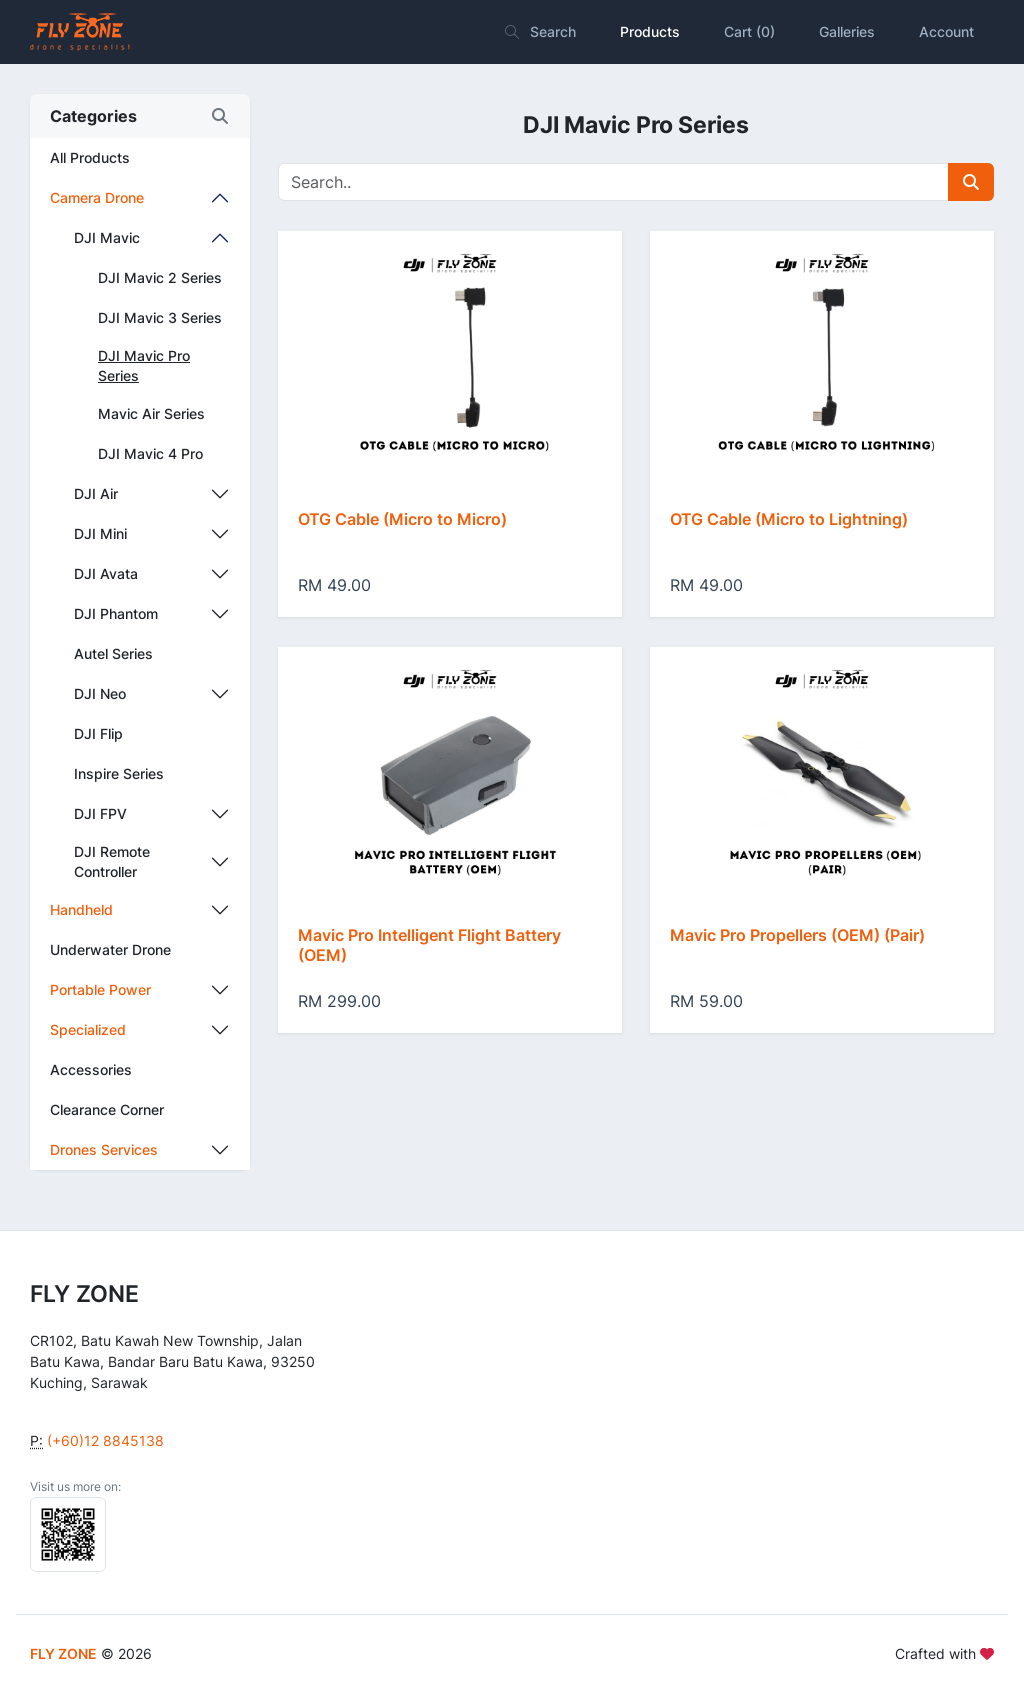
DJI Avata (106, 573)
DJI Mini (100, 533)
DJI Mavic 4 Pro (150, 453)
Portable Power (100, 989)
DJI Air (96, 493)
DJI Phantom (116, 613)
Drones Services (104, 1149)
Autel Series (113, 653)
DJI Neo (100, 693)
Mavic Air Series (151, 413)
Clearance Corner (107, 1109)
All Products (90, 157)
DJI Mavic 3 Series (160, 317)
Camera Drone (97, 197)
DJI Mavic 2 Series (160, 277)
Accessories (91, 1069)
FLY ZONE (63, 1653)
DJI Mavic (107, 237)
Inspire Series (119, 773)
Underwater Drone (110, 949)
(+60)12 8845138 (105, 1440)
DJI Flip (98, 733)
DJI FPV (100, 813)
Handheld (81, 909)
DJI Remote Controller (112, 861)
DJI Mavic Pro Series (144, 365)
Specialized (88, 1029)
